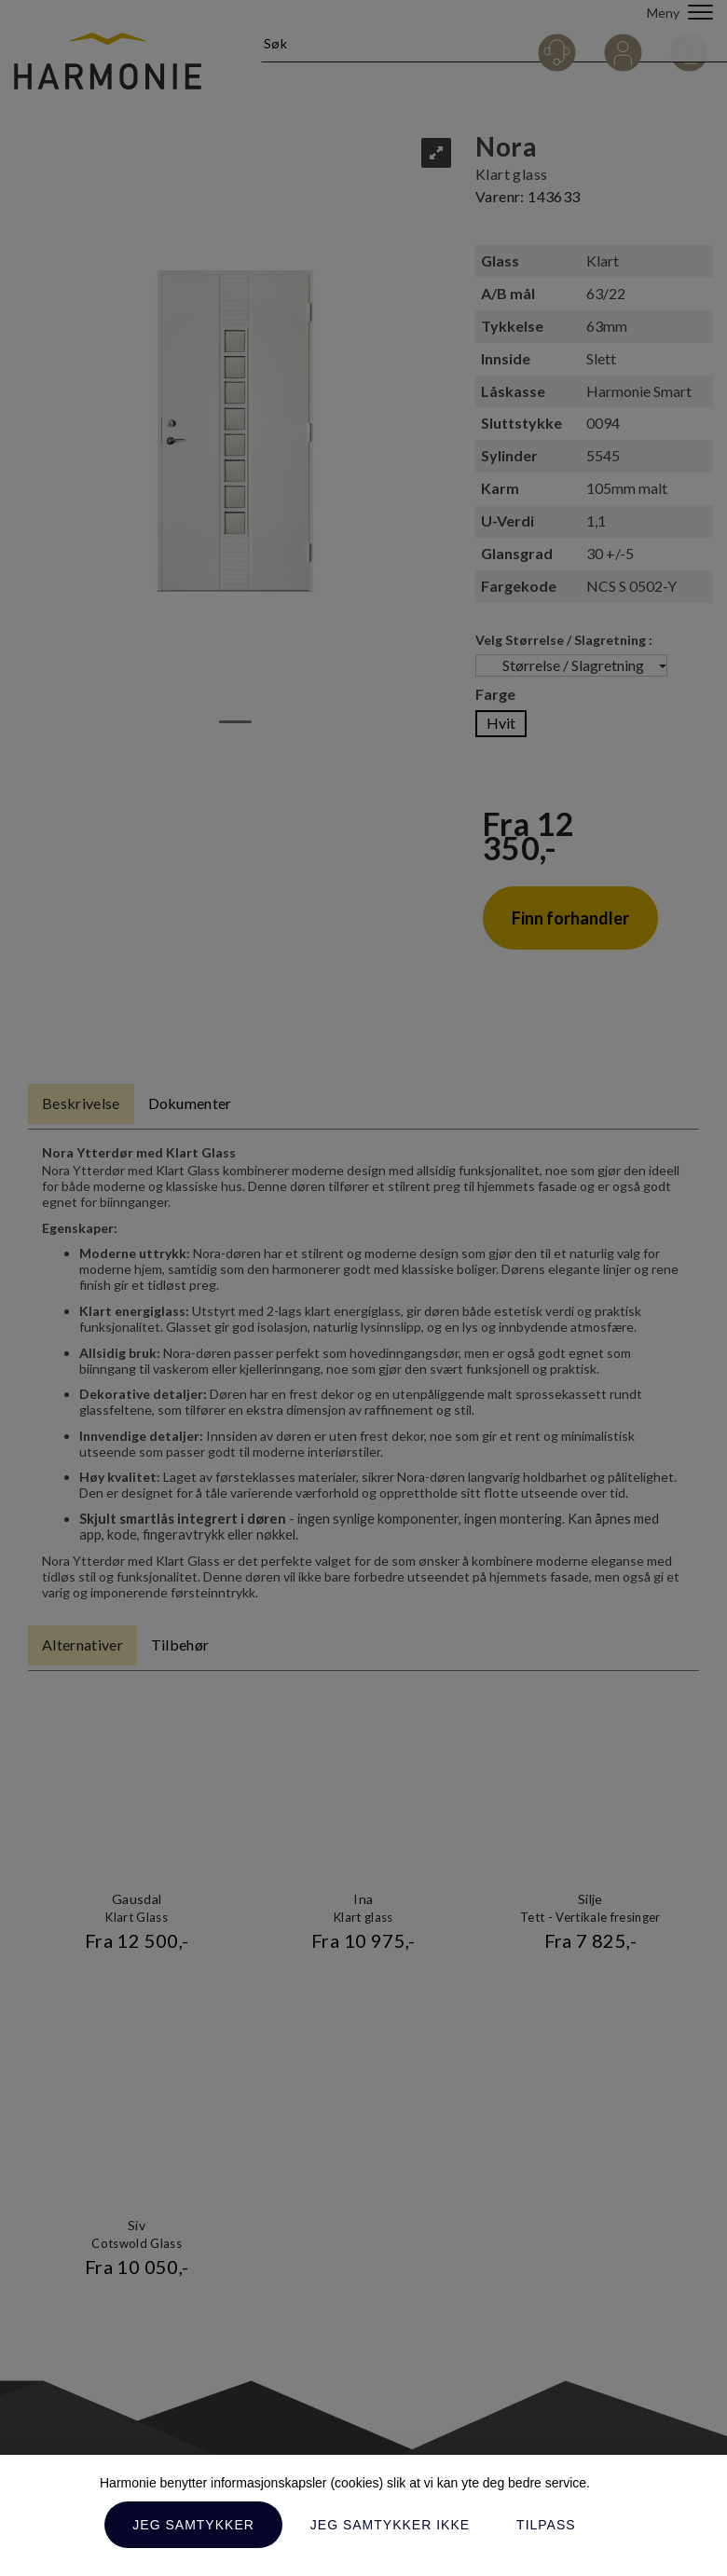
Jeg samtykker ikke (390, 2524)
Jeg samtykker (193, 2524)
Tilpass (546, 2524)
